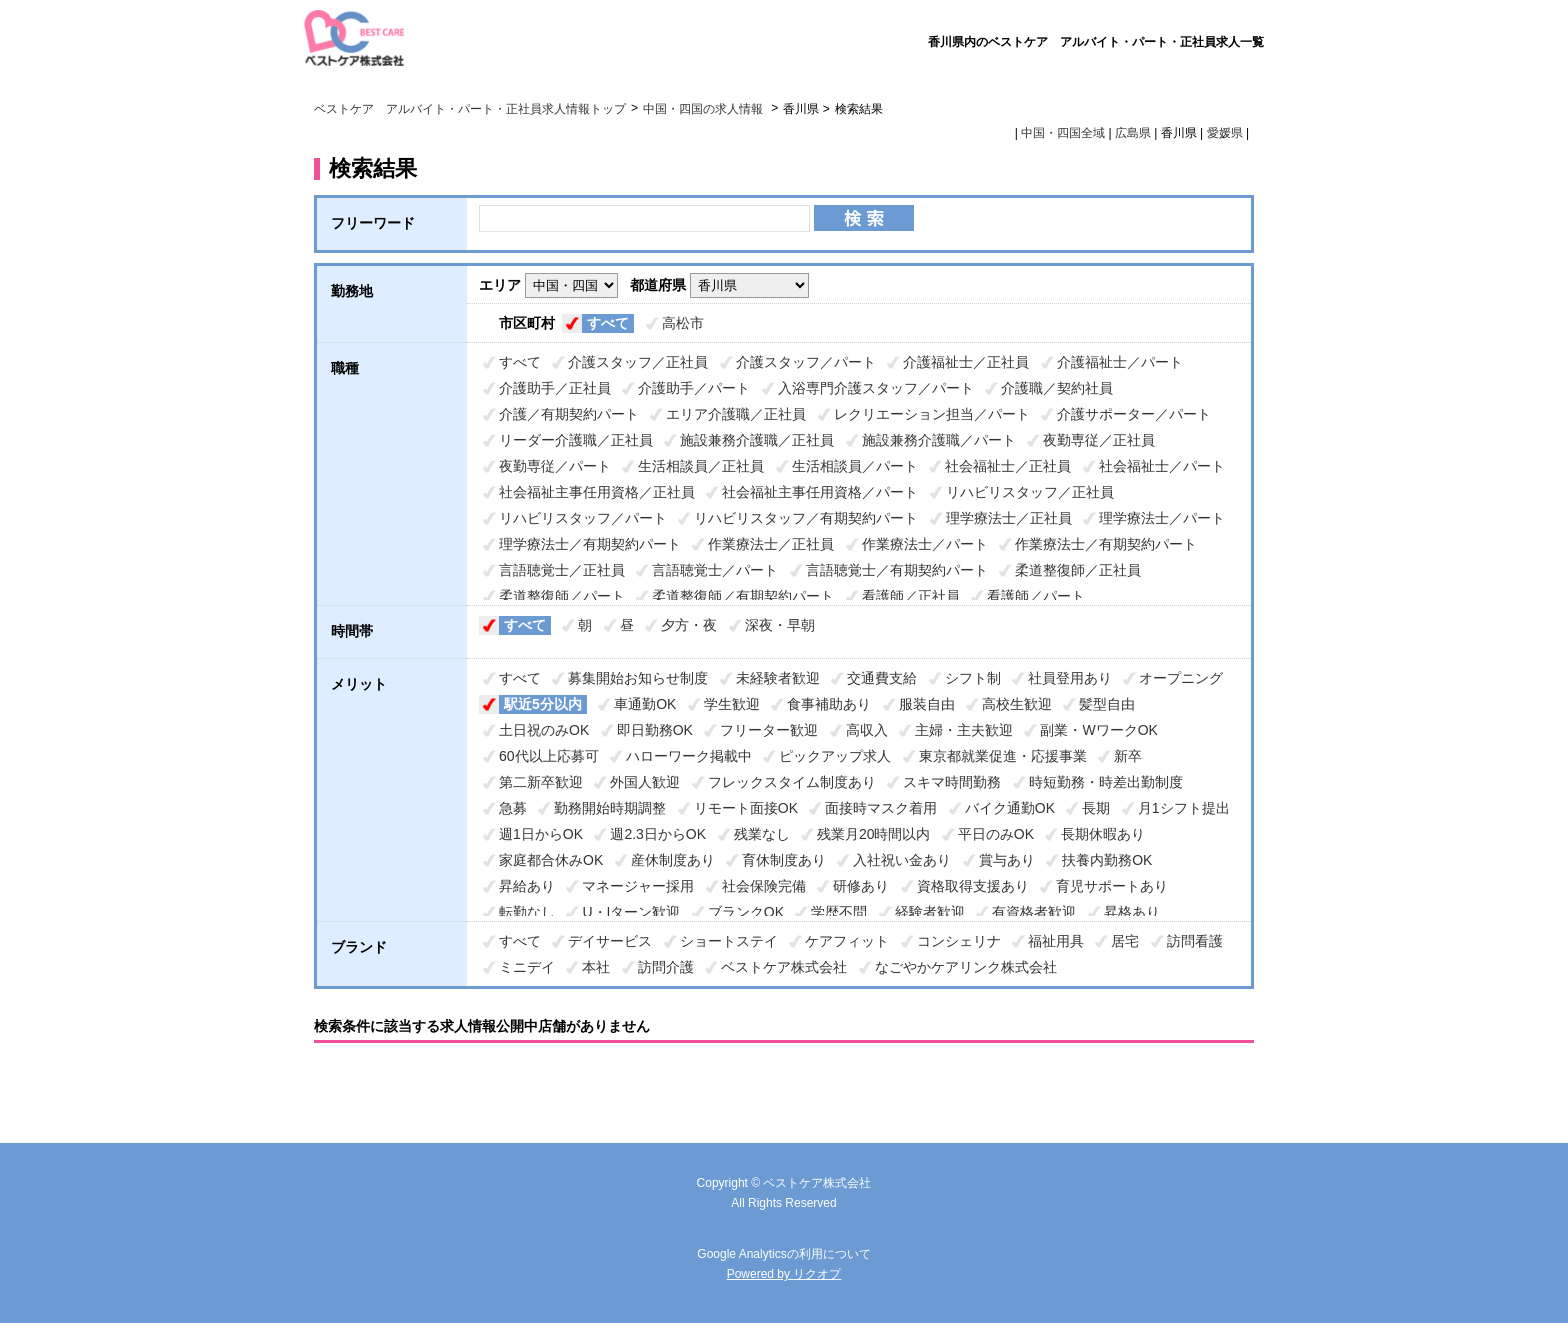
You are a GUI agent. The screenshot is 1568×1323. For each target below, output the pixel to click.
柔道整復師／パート (562, 596)
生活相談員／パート (855, 466)
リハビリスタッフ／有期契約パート (806, 518)
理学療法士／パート (1162, 518)
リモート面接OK (746, 808)
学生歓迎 (732, 704)
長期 (1096, 808)
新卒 (1128, 756)
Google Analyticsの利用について (783, 1254)
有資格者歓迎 (1034, 912)
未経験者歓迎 (778, 678)
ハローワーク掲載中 (689, 756)
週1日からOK (541, 834)
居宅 (1125, 941)
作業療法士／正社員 (771, 544)
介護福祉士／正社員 (966, 362)
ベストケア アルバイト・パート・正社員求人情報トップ (470, 109)
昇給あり (527, 886)
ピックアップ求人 (835, 756)
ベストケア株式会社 (784, 967)
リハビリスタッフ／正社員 (1030, 492)
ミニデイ (527, 967)
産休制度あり (673, 860)
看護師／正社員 (911, 596)
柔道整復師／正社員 (1078, 570)
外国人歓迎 (645, 782)
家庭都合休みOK (551, 860)
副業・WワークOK (1098, 730)
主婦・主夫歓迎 (964, 730)
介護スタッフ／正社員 (638, 362)
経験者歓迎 (930, 912)
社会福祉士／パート (1162, 466)
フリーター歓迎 (769, 730)
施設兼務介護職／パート (939, 440)
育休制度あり (784, 860)
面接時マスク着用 (881, 808)
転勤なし (527, 912)
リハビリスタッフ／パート (583, 518)
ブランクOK (746, 912)
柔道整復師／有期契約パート (743, 596)
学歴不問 (839, 912)
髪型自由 (1107, 704)
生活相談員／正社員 (701, 466)
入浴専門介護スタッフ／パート (876, 388)
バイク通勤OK (1010, 808)
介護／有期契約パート (569, 414)
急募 (513, 808)
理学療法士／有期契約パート (590, 544)
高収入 (867, 730)
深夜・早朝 (780, 625)
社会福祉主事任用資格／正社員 (597, 492)
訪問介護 (666, 967)
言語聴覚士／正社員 (562, 570)
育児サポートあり (1112, 886)
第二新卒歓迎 (541, 782)
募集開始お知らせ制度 (638, 678)
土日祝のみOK (544, 730)
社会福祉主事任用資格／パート (820, 492)
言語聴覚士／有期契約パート (897, 570)
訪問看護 (1195, 941)
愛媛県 (1225, 133)
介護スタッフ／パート (806, 362)
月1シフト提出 (1184, 808)
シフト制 (973, 678)
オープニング (1181, 678)
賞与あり (1007, 860)
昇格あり (1132, 912)
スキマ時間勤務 (952, 782)
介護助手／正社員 (555, 388)
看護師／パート (1036, 596)
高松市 (683, 323)
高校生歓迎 (1017, 704)
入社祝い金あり (902, 860)
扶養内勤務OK (1107, 860)
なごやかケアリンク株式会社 (966, 967)
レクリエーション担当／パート (932, 414)
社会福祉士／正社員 (1008, 466)
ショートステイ (729, 941)
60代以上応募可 (549, 756)
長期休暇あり (1103, 834)
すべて (608, 323)
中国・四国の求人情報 (704, 109)
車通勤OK (645, 704)
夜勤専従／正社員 (1099, 440)
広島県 (1133, 133)
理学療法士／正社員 (1009, 518)
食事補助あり (829, 704)
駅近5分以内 (543, 704)
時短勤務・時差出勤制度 (1106, 782)
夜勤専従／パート (555, 466)
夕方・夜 (689, 625)
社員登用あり (1070, 678)
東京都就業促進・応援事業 (1003, 756)
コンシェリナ (959, 941)
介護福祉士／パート (1120, 362)
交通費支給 (882, 678)
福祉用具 (1056, 941)
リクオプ (817, 1274)
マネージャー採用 (638, 886)
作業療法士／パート (925, 544)
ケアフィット (847, 941)
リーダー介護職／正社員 (576, 440)
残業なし (762, 834)
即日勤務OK (655, 730)
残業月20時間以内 (874, 834)
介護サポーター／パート (1134, 414)
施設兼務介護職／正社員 (757, 440)
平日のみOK (996, 834)
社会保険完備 (764, 886)
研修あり (861, 886)
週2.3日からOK (658, 834)
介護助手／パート (694, 388)
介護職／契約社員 (1057, 388)
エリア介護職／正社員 (736, 414)
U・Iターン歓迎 (631, 912)
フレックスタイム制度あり (792, 782)
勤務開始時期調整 (610, 808)
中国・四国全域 (1063, 133)
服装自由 (927, 704)
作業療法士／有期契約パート (1106, 544)
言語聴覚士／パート (715, 570)
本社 (596, 967)
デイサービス (610, 941)
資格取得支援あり (973, 886)
